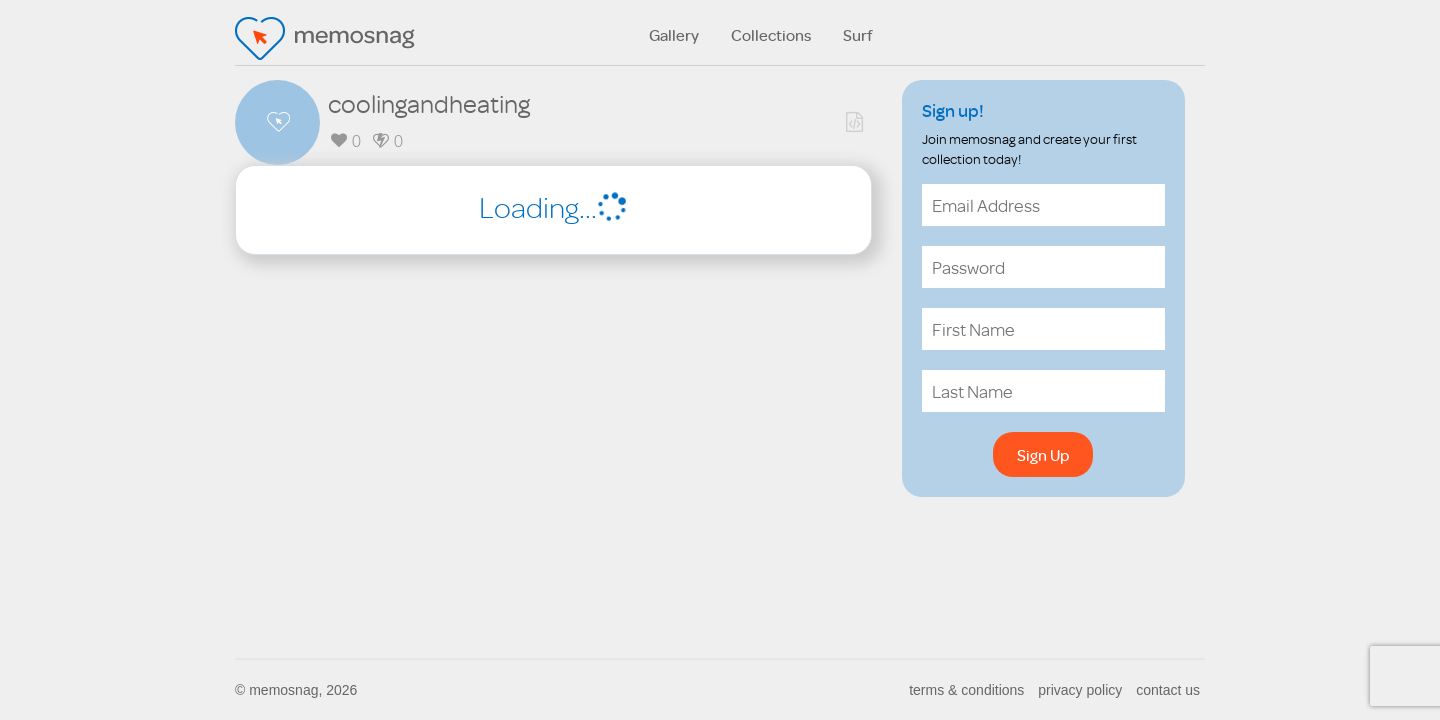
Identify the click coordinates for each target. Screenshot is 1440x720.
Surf (858, 35)
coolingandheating (429, 103)
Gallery (674, 35)
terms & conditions (966, 690)
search (1185, 34)
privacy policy (1080, 690)
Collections (771, 35)
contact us (1168, 690)
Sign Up (1043, 455)
